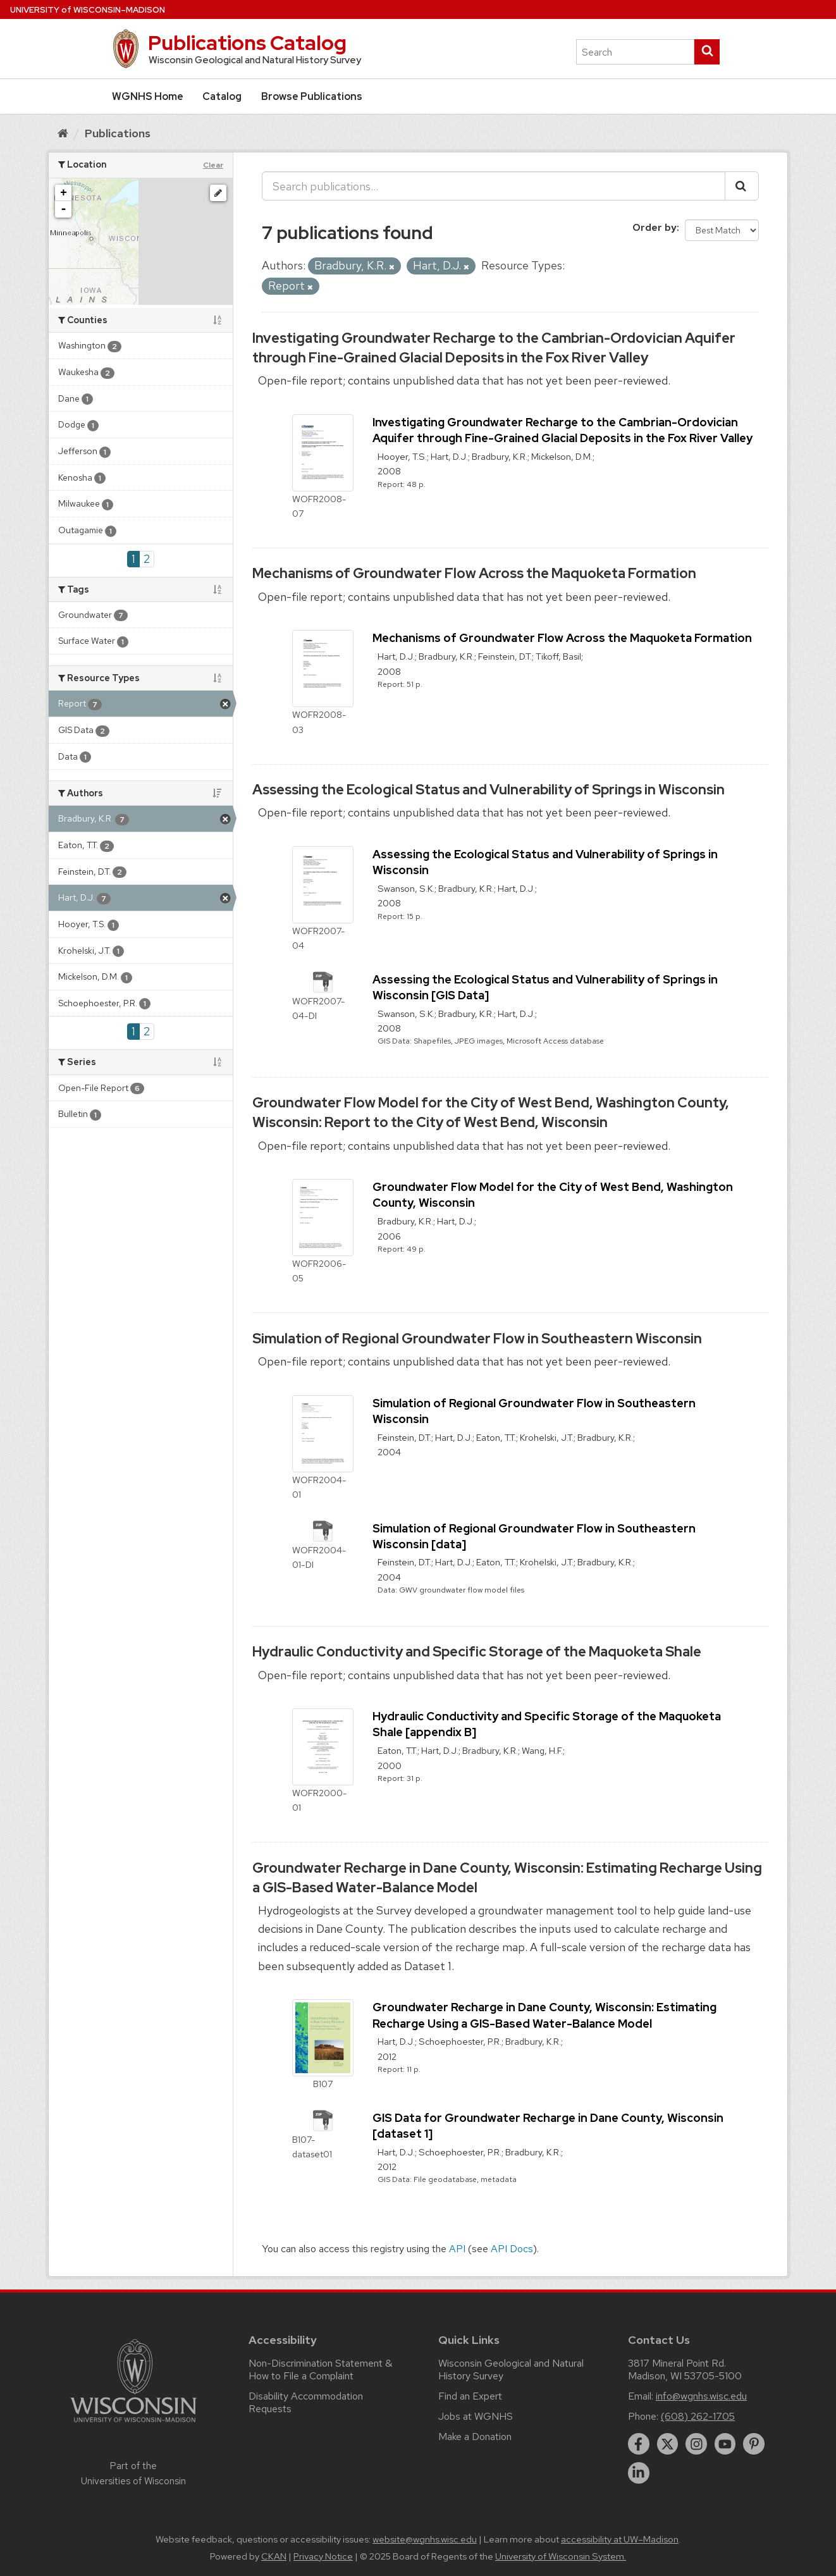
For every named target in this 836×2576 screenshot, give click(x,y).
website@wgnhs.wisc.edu (424, 2539)
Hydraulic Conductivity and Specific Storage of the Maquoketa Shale (476, 1651)
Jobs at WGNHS (475, 2416)
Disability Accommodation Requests (306, 2402)
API (457, 2248)
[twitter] (668, 2444)
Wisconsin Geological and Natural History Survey (511, 2369)
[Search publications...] (493, 185)
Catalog (222, 96)
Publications (118, 133)
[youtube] (725, 2444)
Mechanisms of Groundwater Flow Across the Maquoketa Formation (474, 573)
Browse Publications (311, 96)
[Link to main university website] (133, 2424)
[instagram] (696, 2444)
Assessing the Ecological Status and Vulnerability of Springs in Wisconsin (488, 789)
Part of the (133, 2473)
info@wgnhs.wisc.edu (701, 2396)
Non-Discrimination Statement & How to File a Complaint (320, 2369)
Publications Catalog (247, 42)
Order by (654, 227)
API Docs (512, 2248)
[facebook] (638, 2444)
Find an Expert (470, 2396)
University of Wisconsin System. (560, 2556)
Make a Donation (475, 2436)
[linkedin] (638, 2473)
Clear (213, 165)
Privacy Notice (323, 2556)
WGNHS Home (147, 96)
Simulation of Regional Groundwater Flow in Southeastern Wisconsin (477, 1338)
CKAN (273, 2556)
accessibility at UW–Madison (620, 2539)
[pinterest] (754, 2444)
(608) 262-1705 (698, 2416)
